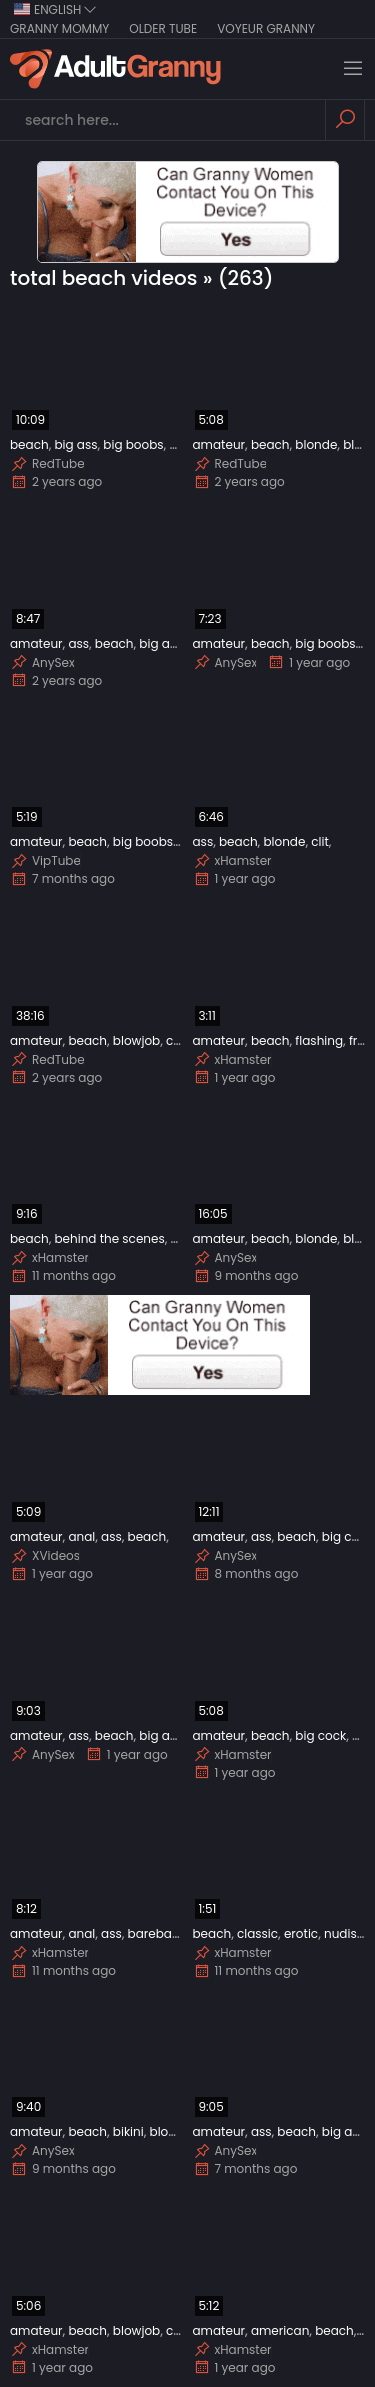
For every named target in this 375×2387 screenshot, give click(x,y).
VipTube (45, 861)
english (55, 9)
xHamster (232, 861)
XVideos (45, 1556)
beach (29, 444)
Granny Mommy (59, 28)
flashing (319, 1040)
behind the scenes (109, 1238)
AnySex (42, 663)
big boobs (133, 444)
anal (81, 1536)
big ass (75, 444)
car (176, 1040)
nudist (342, 1933)
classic (257, 1933)
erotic (301, 1933)
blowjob (136, 1040)
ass (78, 643)
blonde (316, 444)
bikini (128, 2131)
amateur (219, 444)
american (280, 2330)
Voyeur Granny (266, 28)
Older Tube (163, 28)
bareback (157, 1933)
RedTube (47, 464)
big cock (347, 1536)
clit (320, 841)
